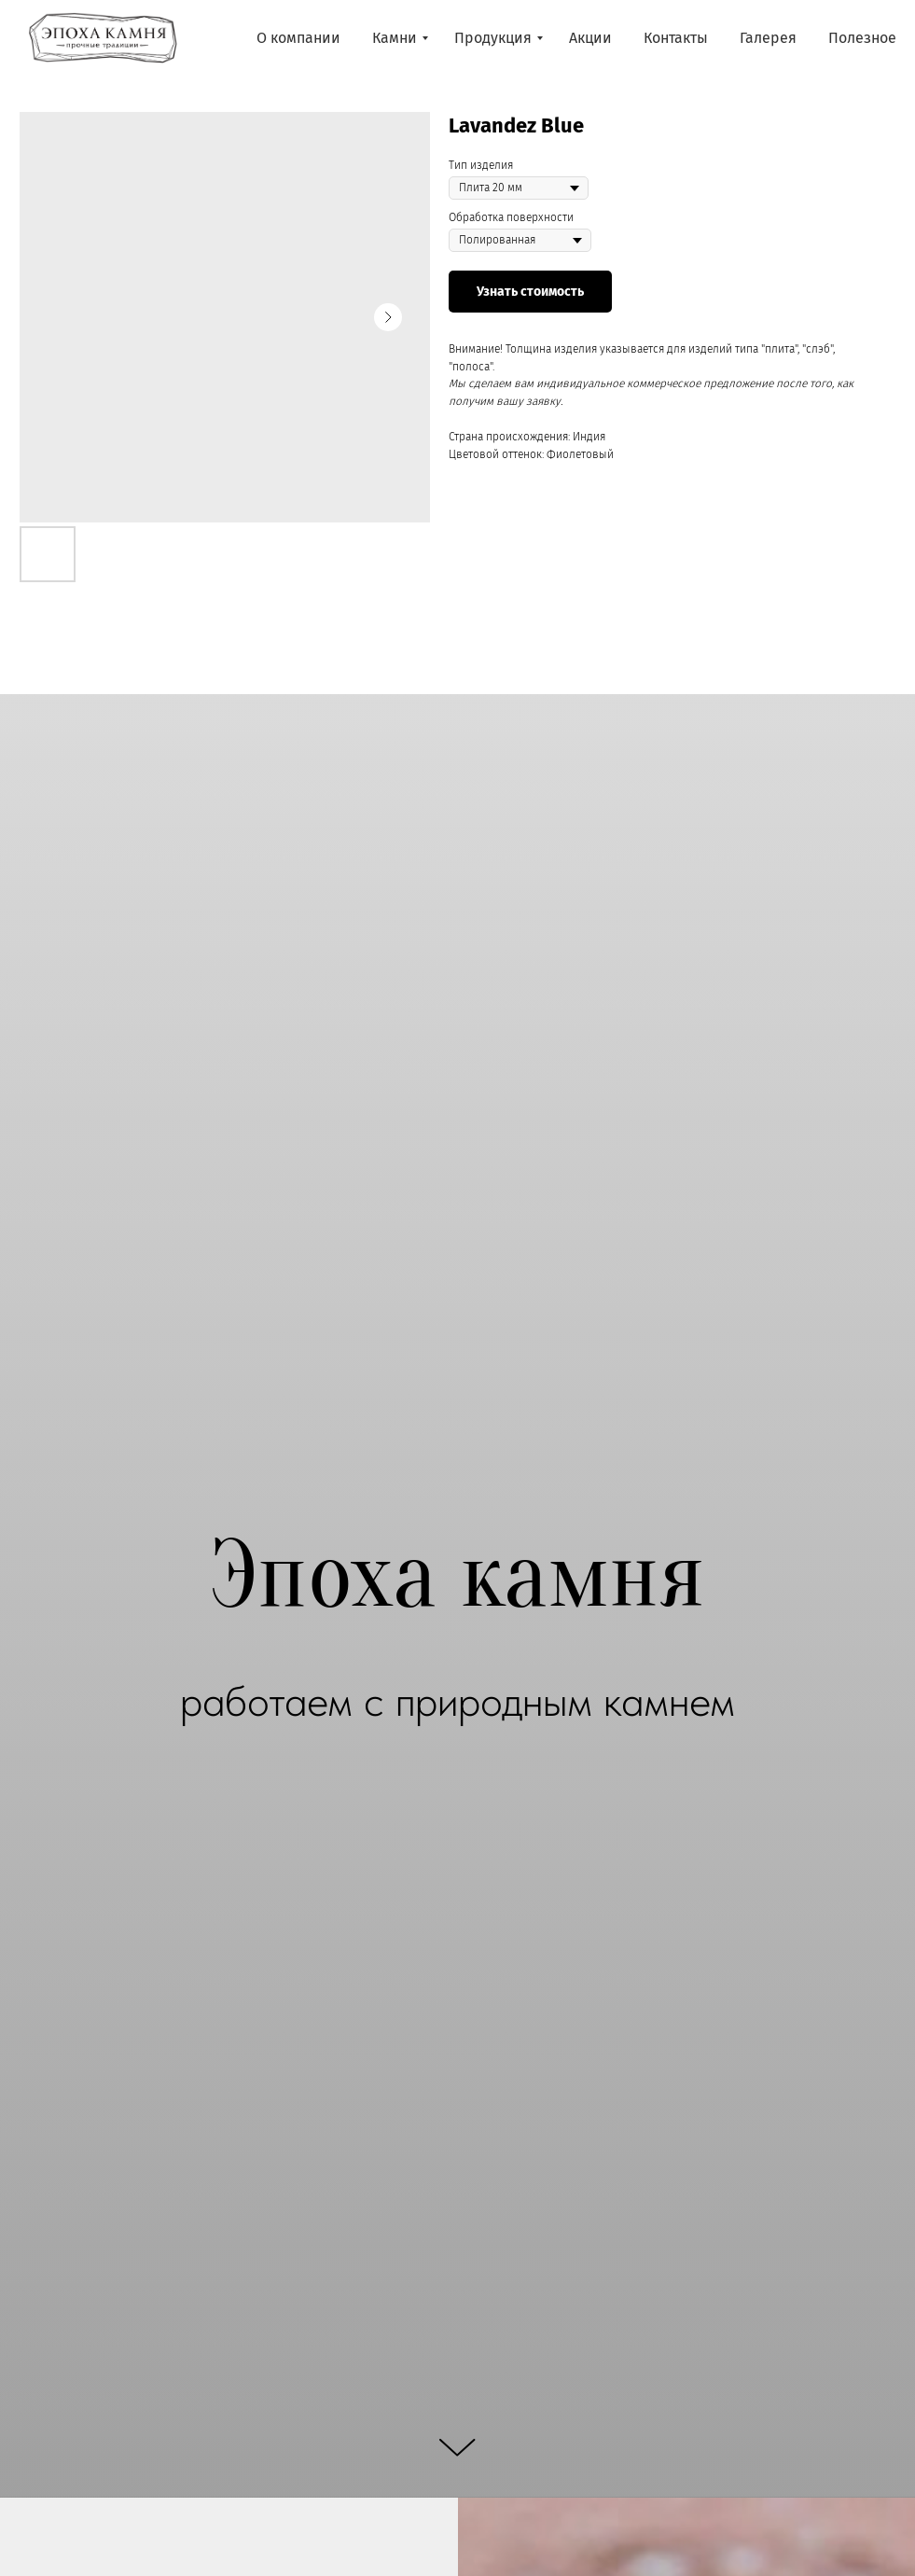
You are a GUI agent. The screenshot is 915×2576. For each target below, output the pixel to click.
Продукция (493, 38)
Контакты (676, 38)
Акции (590, 38)
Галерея (768, 38)
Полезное (862, 38)
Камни (394, 38)
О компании (298, 38)
